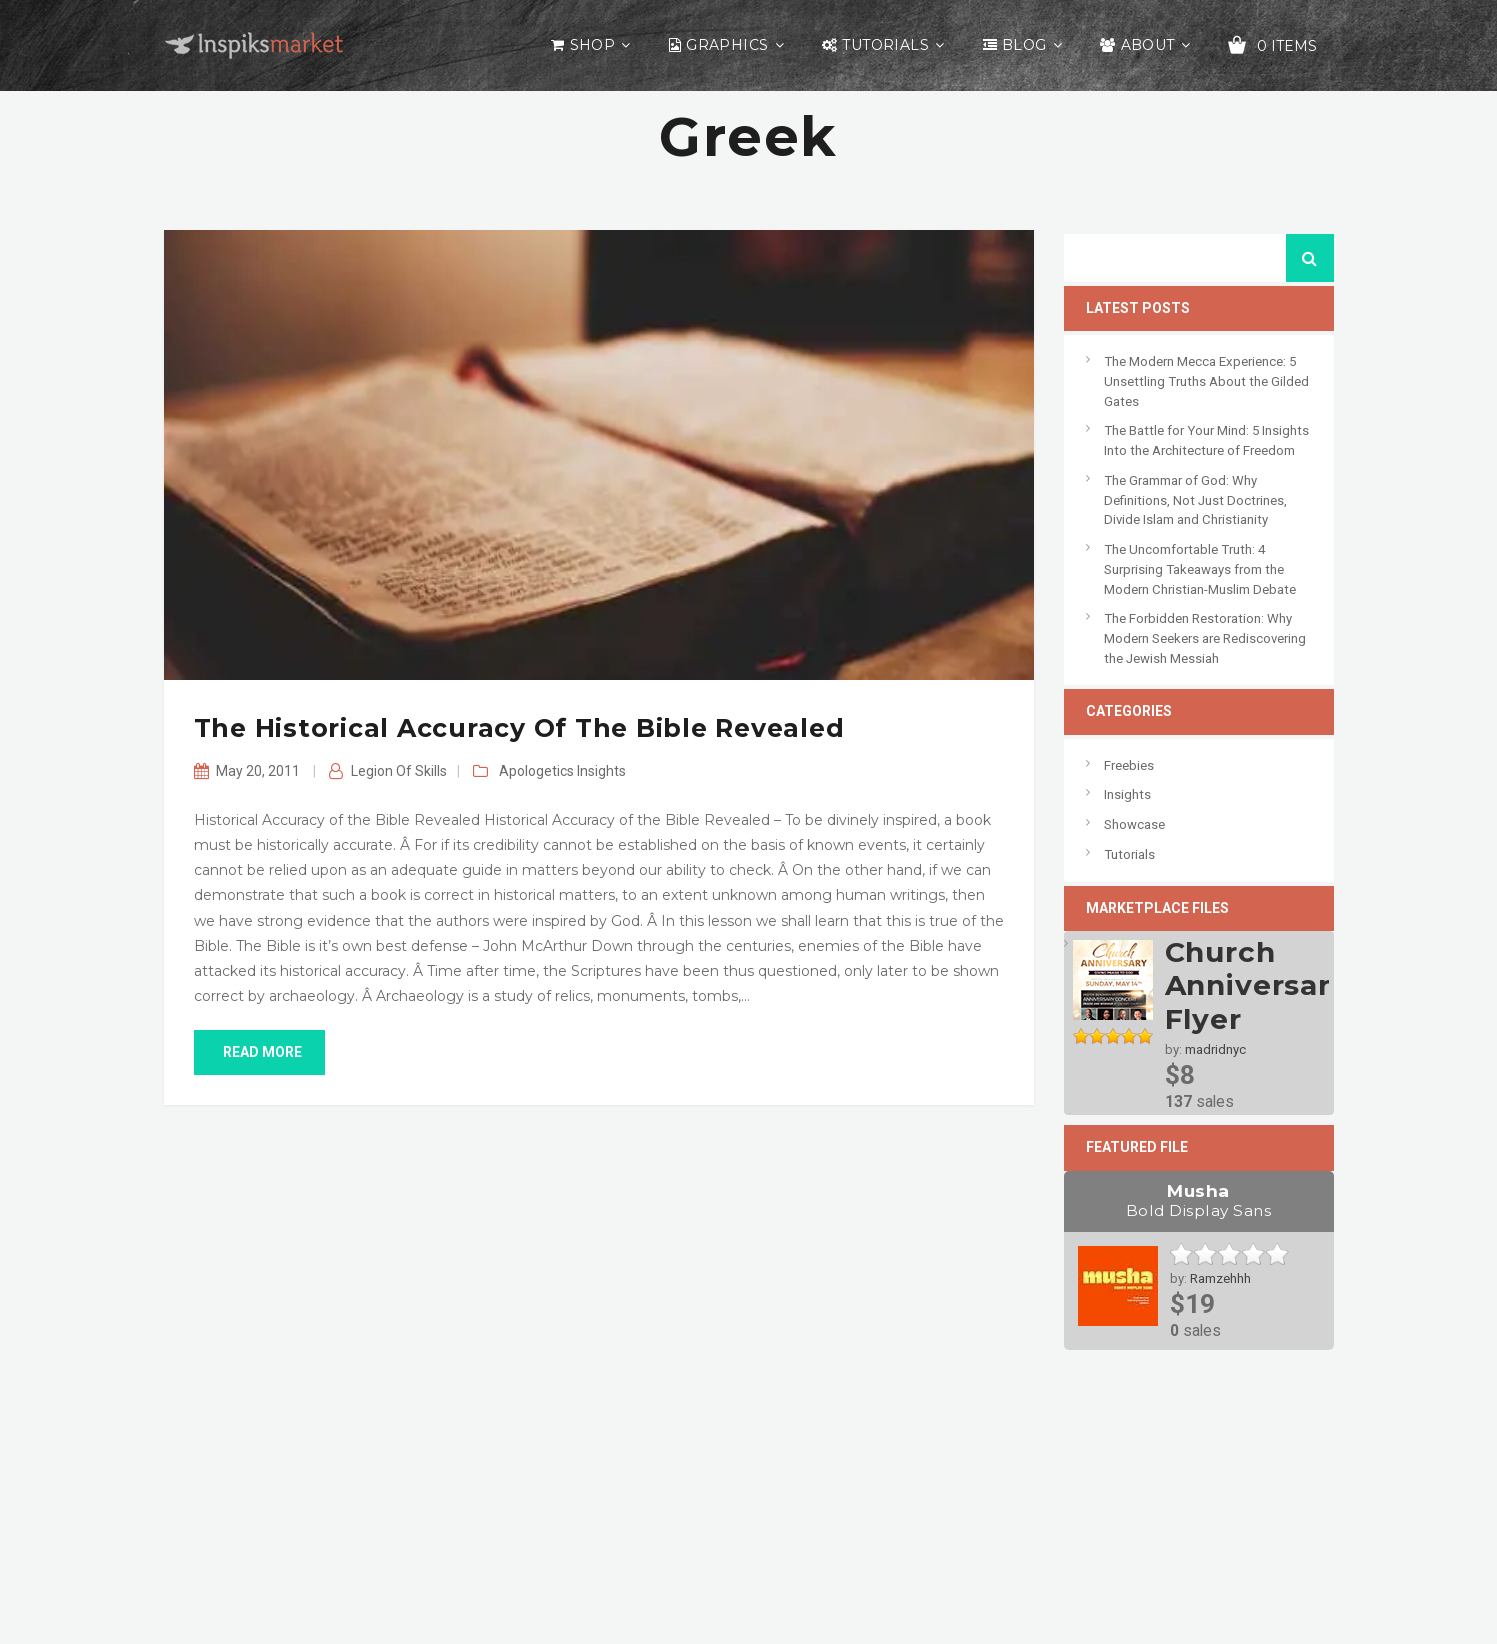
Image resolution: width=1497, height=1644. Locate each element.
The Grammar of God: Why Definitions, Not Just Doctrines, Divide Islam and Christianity (1195, 500)
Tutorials (885, 45)
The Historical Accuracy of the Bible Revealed (519, 728)
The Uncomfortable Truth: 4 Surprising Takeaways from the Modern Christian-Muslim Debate (1200, 569)
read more (259, 1052)
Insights (601, 771)
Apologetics (536, 771)
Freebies (1129, 765)
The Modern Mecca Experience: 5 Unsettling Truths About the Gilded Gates (1206, 381)
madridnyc (1215, 1049)
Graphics (727, 45)
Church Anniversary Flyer (1257, 985)
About (1148, 45)
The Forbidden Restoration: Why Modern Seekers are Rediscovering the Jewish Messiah (1205, 638)
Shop (593, 45)
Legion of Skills (399, 771)
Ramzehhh (1220, 1278)
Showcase (1134, 824)
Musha (1199, 1201)
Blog (1024, 45)
